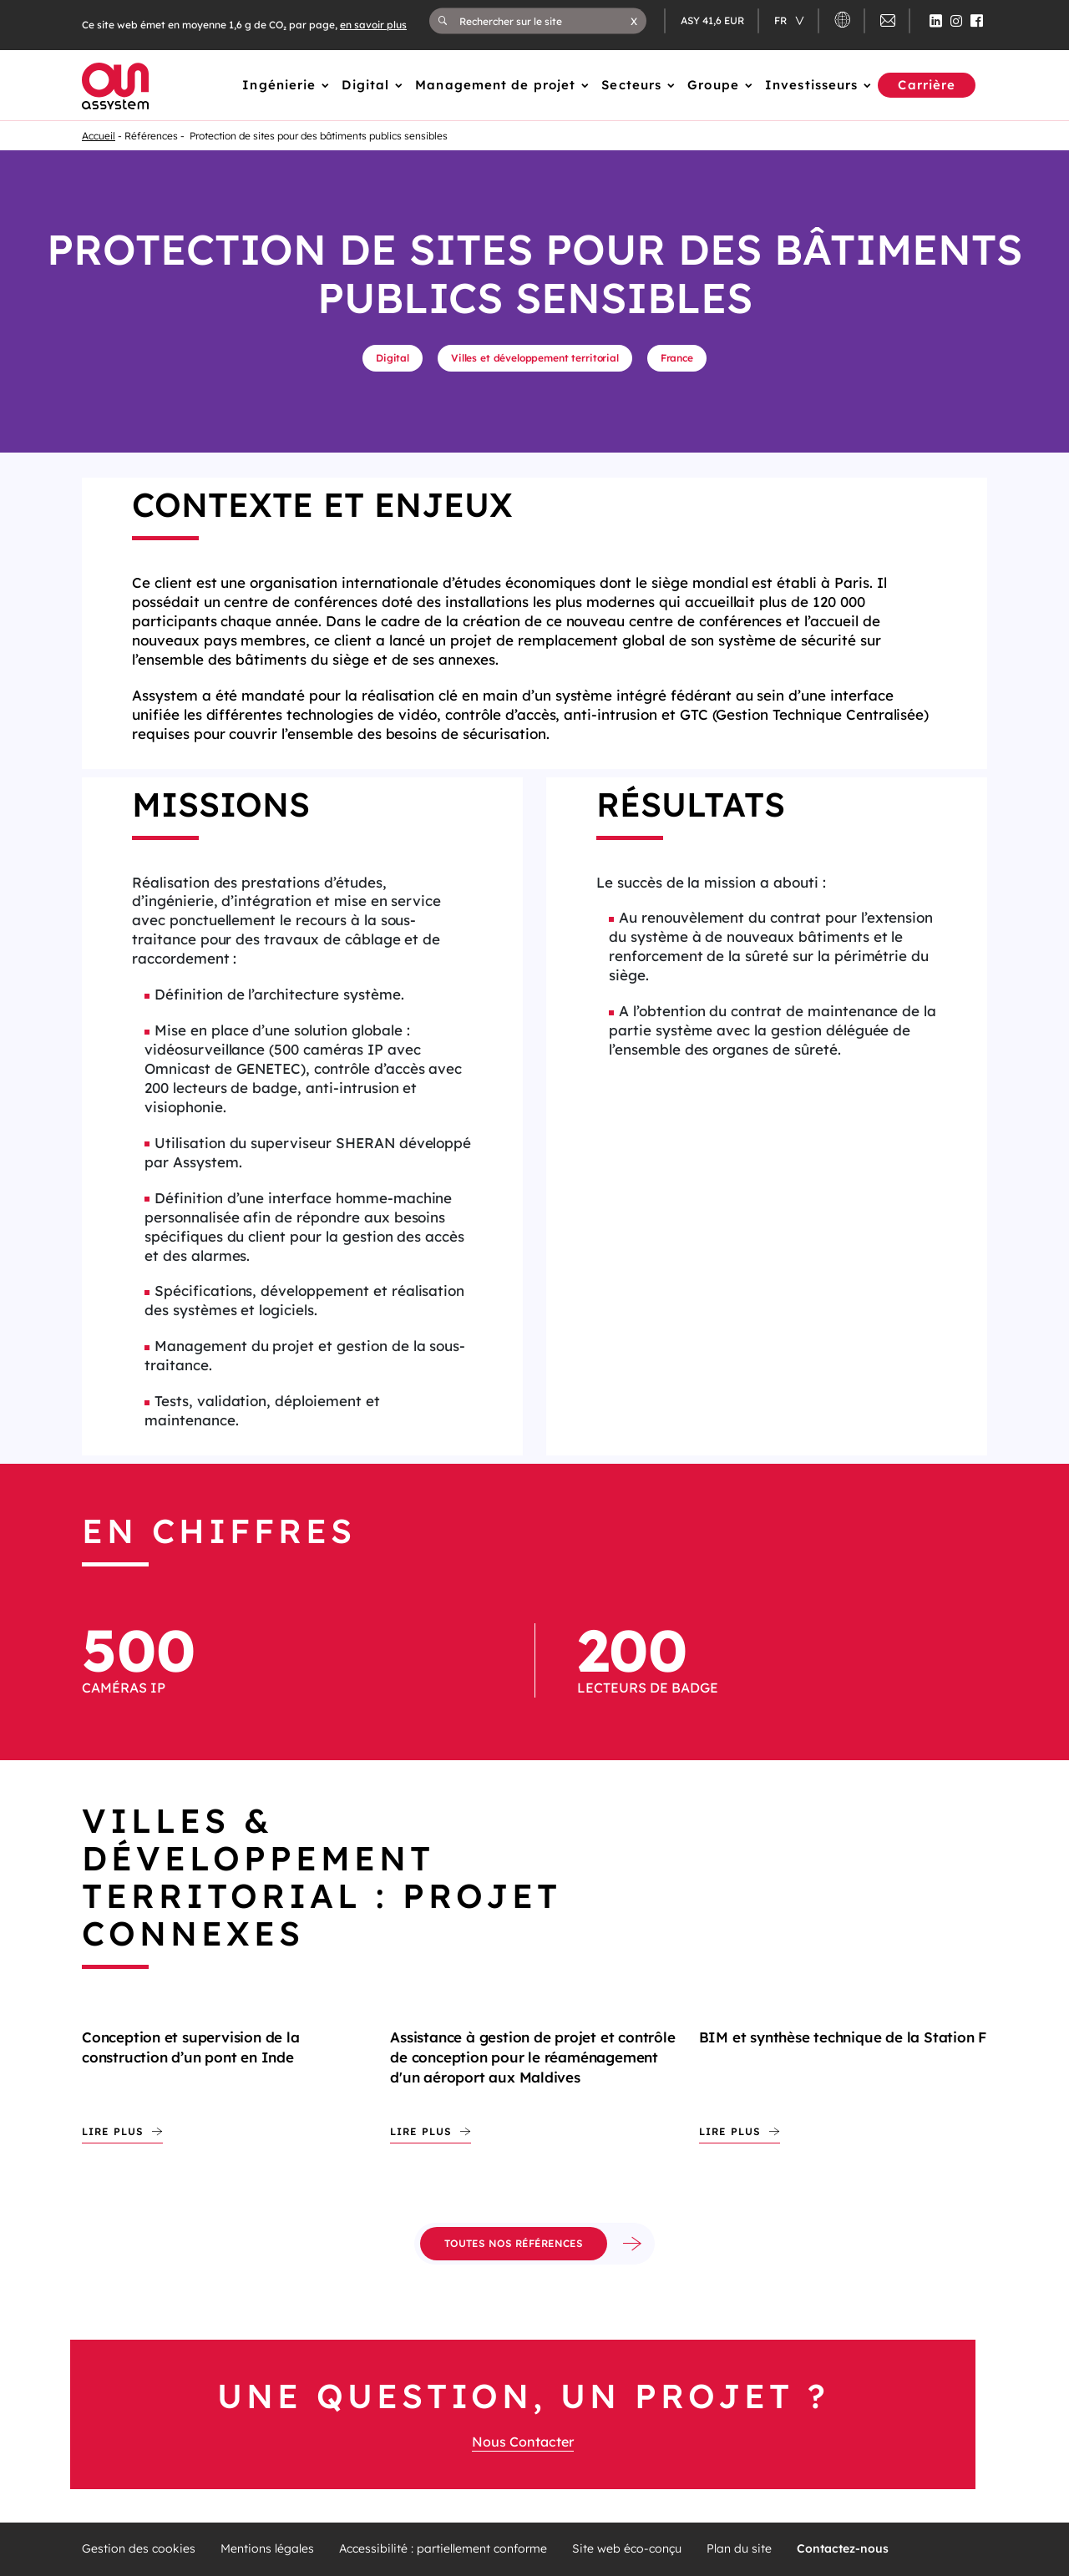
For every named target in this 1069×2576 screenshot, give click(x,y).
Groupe (713, 85)
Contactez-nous (843, 2549)
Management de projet (495, 85)
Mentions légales (267, 2549)
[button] (634, 20)
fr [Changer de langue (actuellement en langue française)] (781, 20)
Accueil (98, 135)
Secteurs (631, 85)
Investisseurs (811, 85)
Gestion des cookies (138, 2549)
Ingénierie (279, 85)
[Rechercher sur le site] (545, 20)
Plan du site (739, 2549)
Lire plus (113, 2131)
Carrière (926, 85)
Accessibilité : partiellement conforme (443, 2549)
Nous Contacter (523, 2441)
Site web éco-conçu (626, 2549)
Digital (365, 85)
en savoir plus (373, 24)
